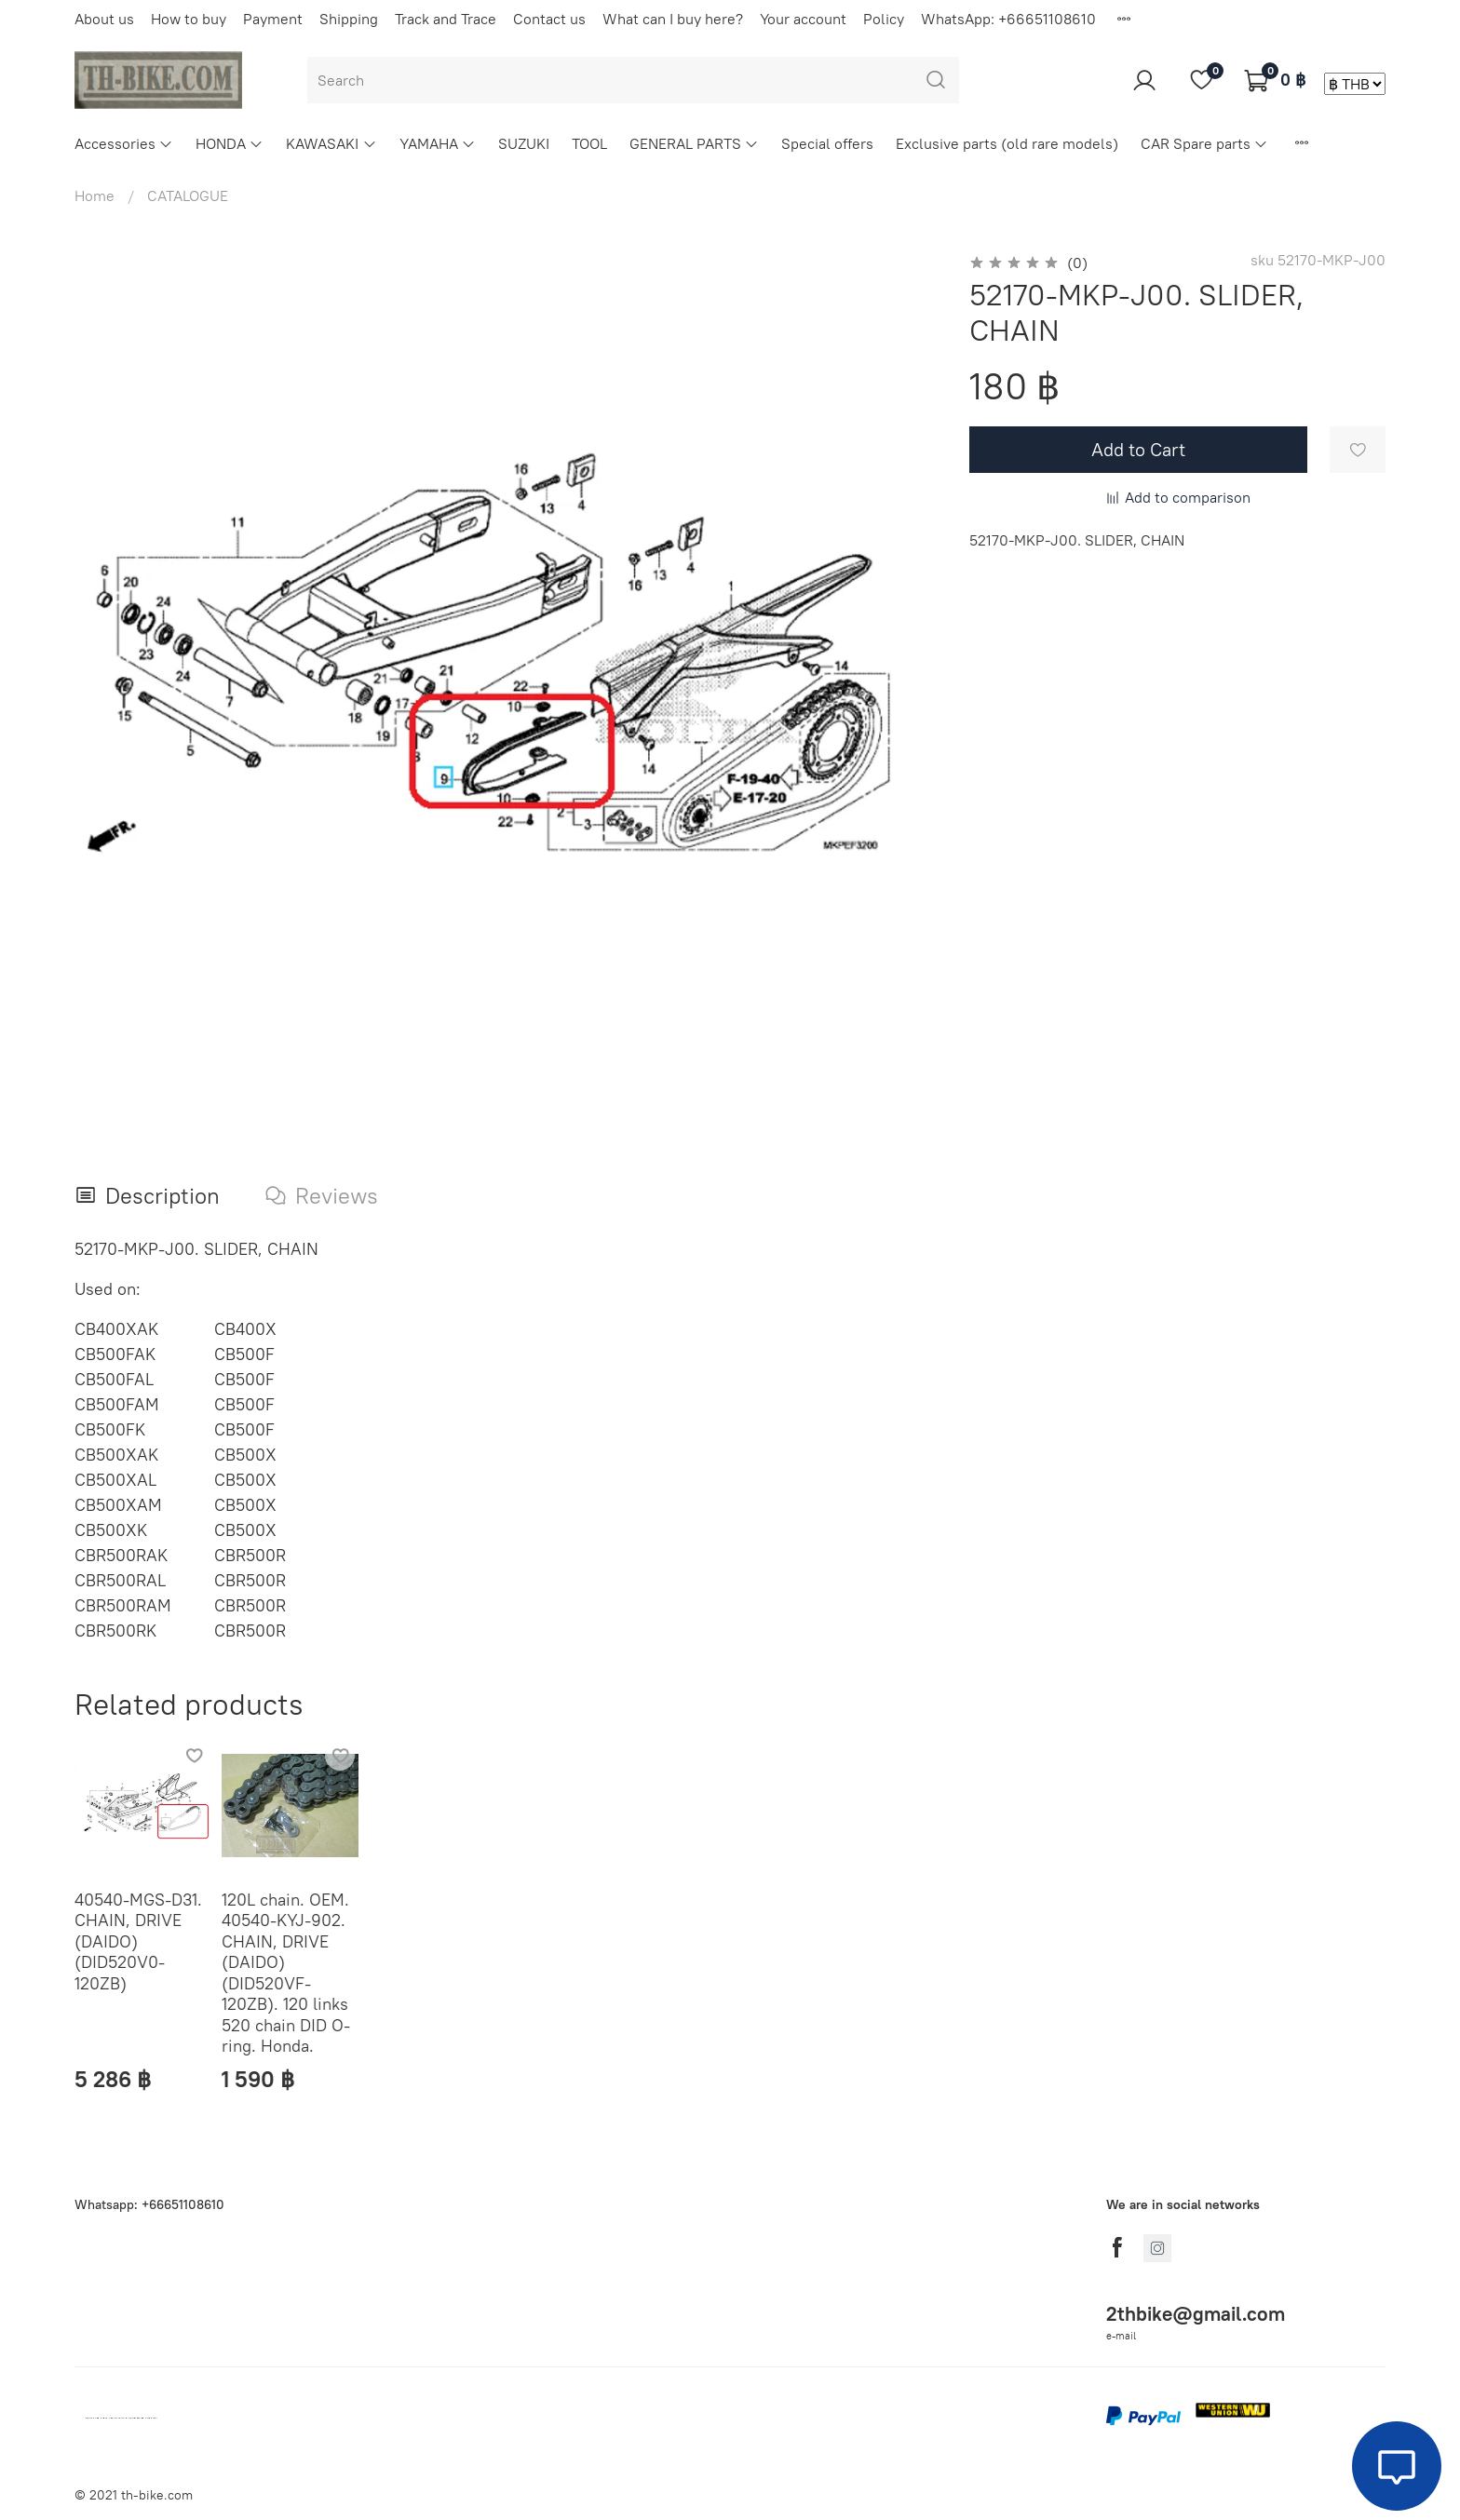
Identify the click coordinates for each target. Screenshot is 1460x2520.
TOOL (589, 143)
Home (94, 195)
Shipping (348, 18)
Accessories (123, 143)
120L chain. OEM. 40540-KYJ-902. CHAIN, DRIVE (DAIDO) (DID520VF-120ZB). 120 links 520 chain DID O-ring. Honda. (286, 1973)
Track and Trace (445, 18)
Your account (803, 18)
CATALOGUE (187, 195)
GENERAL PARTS (694, 143)
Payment (273, 18)
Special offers (827, 143)
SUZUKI (523, 143)
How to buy (188, 18)
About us (104, 18)
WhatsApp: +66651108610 (1008, 18)
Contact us (549, 18)
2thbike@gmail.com (1195, 2313)
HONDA (230, 143)
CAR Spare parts (1204, 143)
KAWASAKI (331, 143)
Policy (883, 18)
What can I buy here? (672, 18)
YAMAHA (437, 143)
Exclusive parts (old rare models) (1007, 143)
